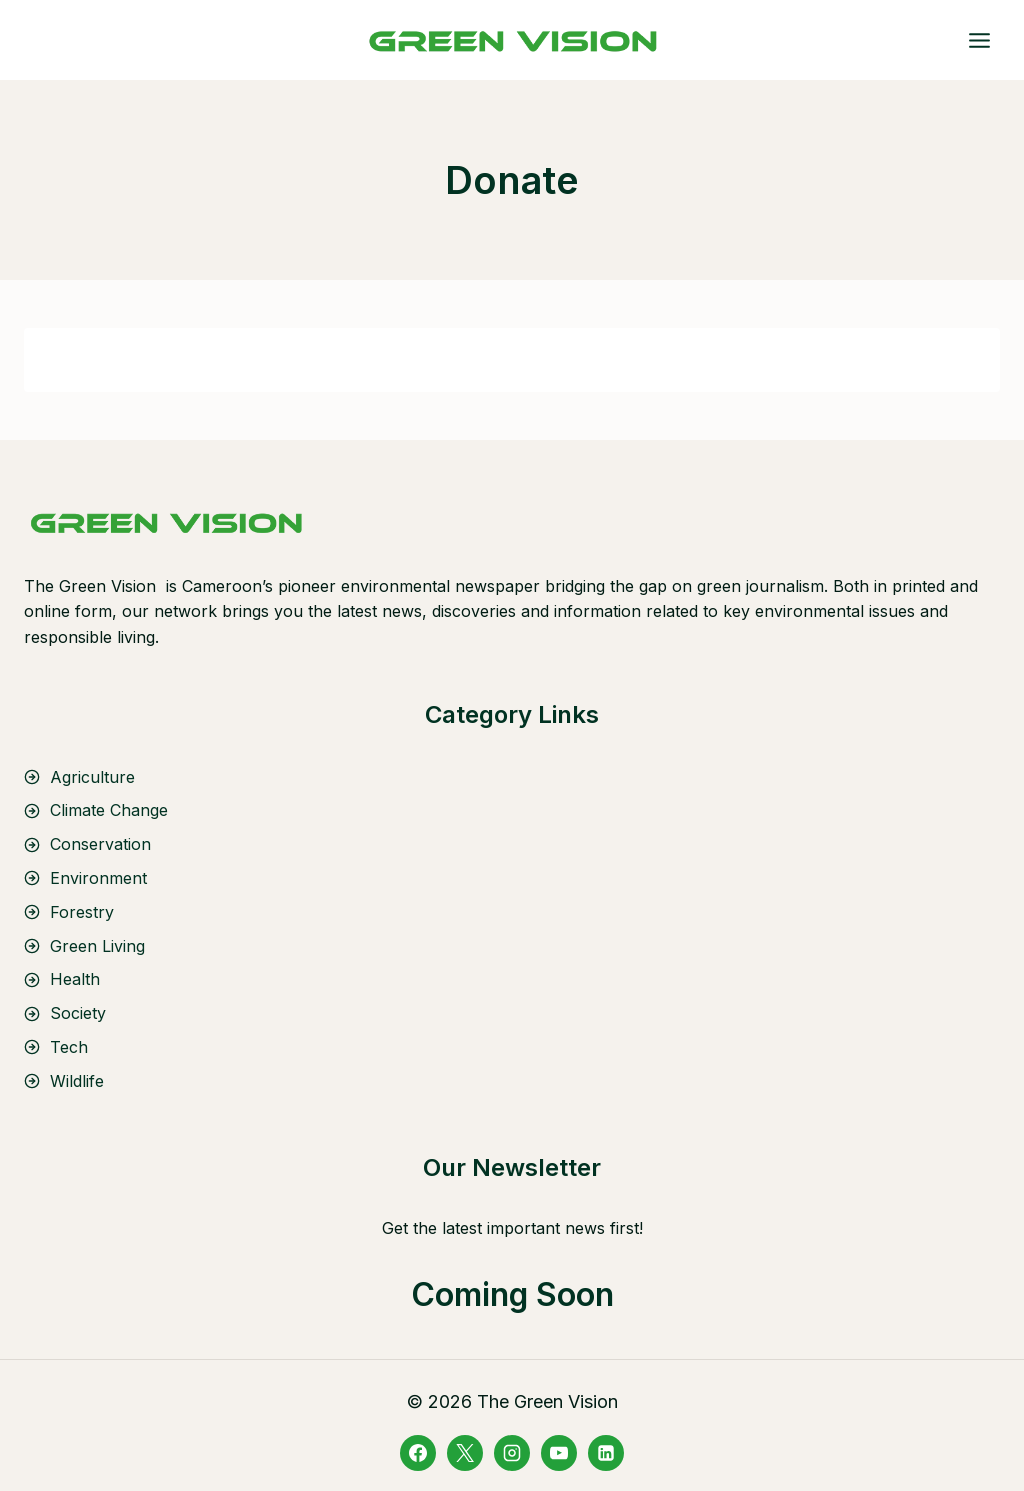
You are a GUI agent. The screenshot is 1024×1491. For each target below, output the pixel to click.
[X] (465, 1453)
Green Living (97, 946)
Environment (98, 878)
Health (75, 979)
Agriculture (92, 777)
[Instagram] (512, 1453)
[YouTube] (559, 1453)
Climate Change (109, 810)
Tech (69, 1047)
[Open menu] (979, 40)
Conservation (100, 844)
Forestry (82, 912)
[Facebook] (418, 1453)
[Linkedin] (606, 1453)
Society (78, 1013)
